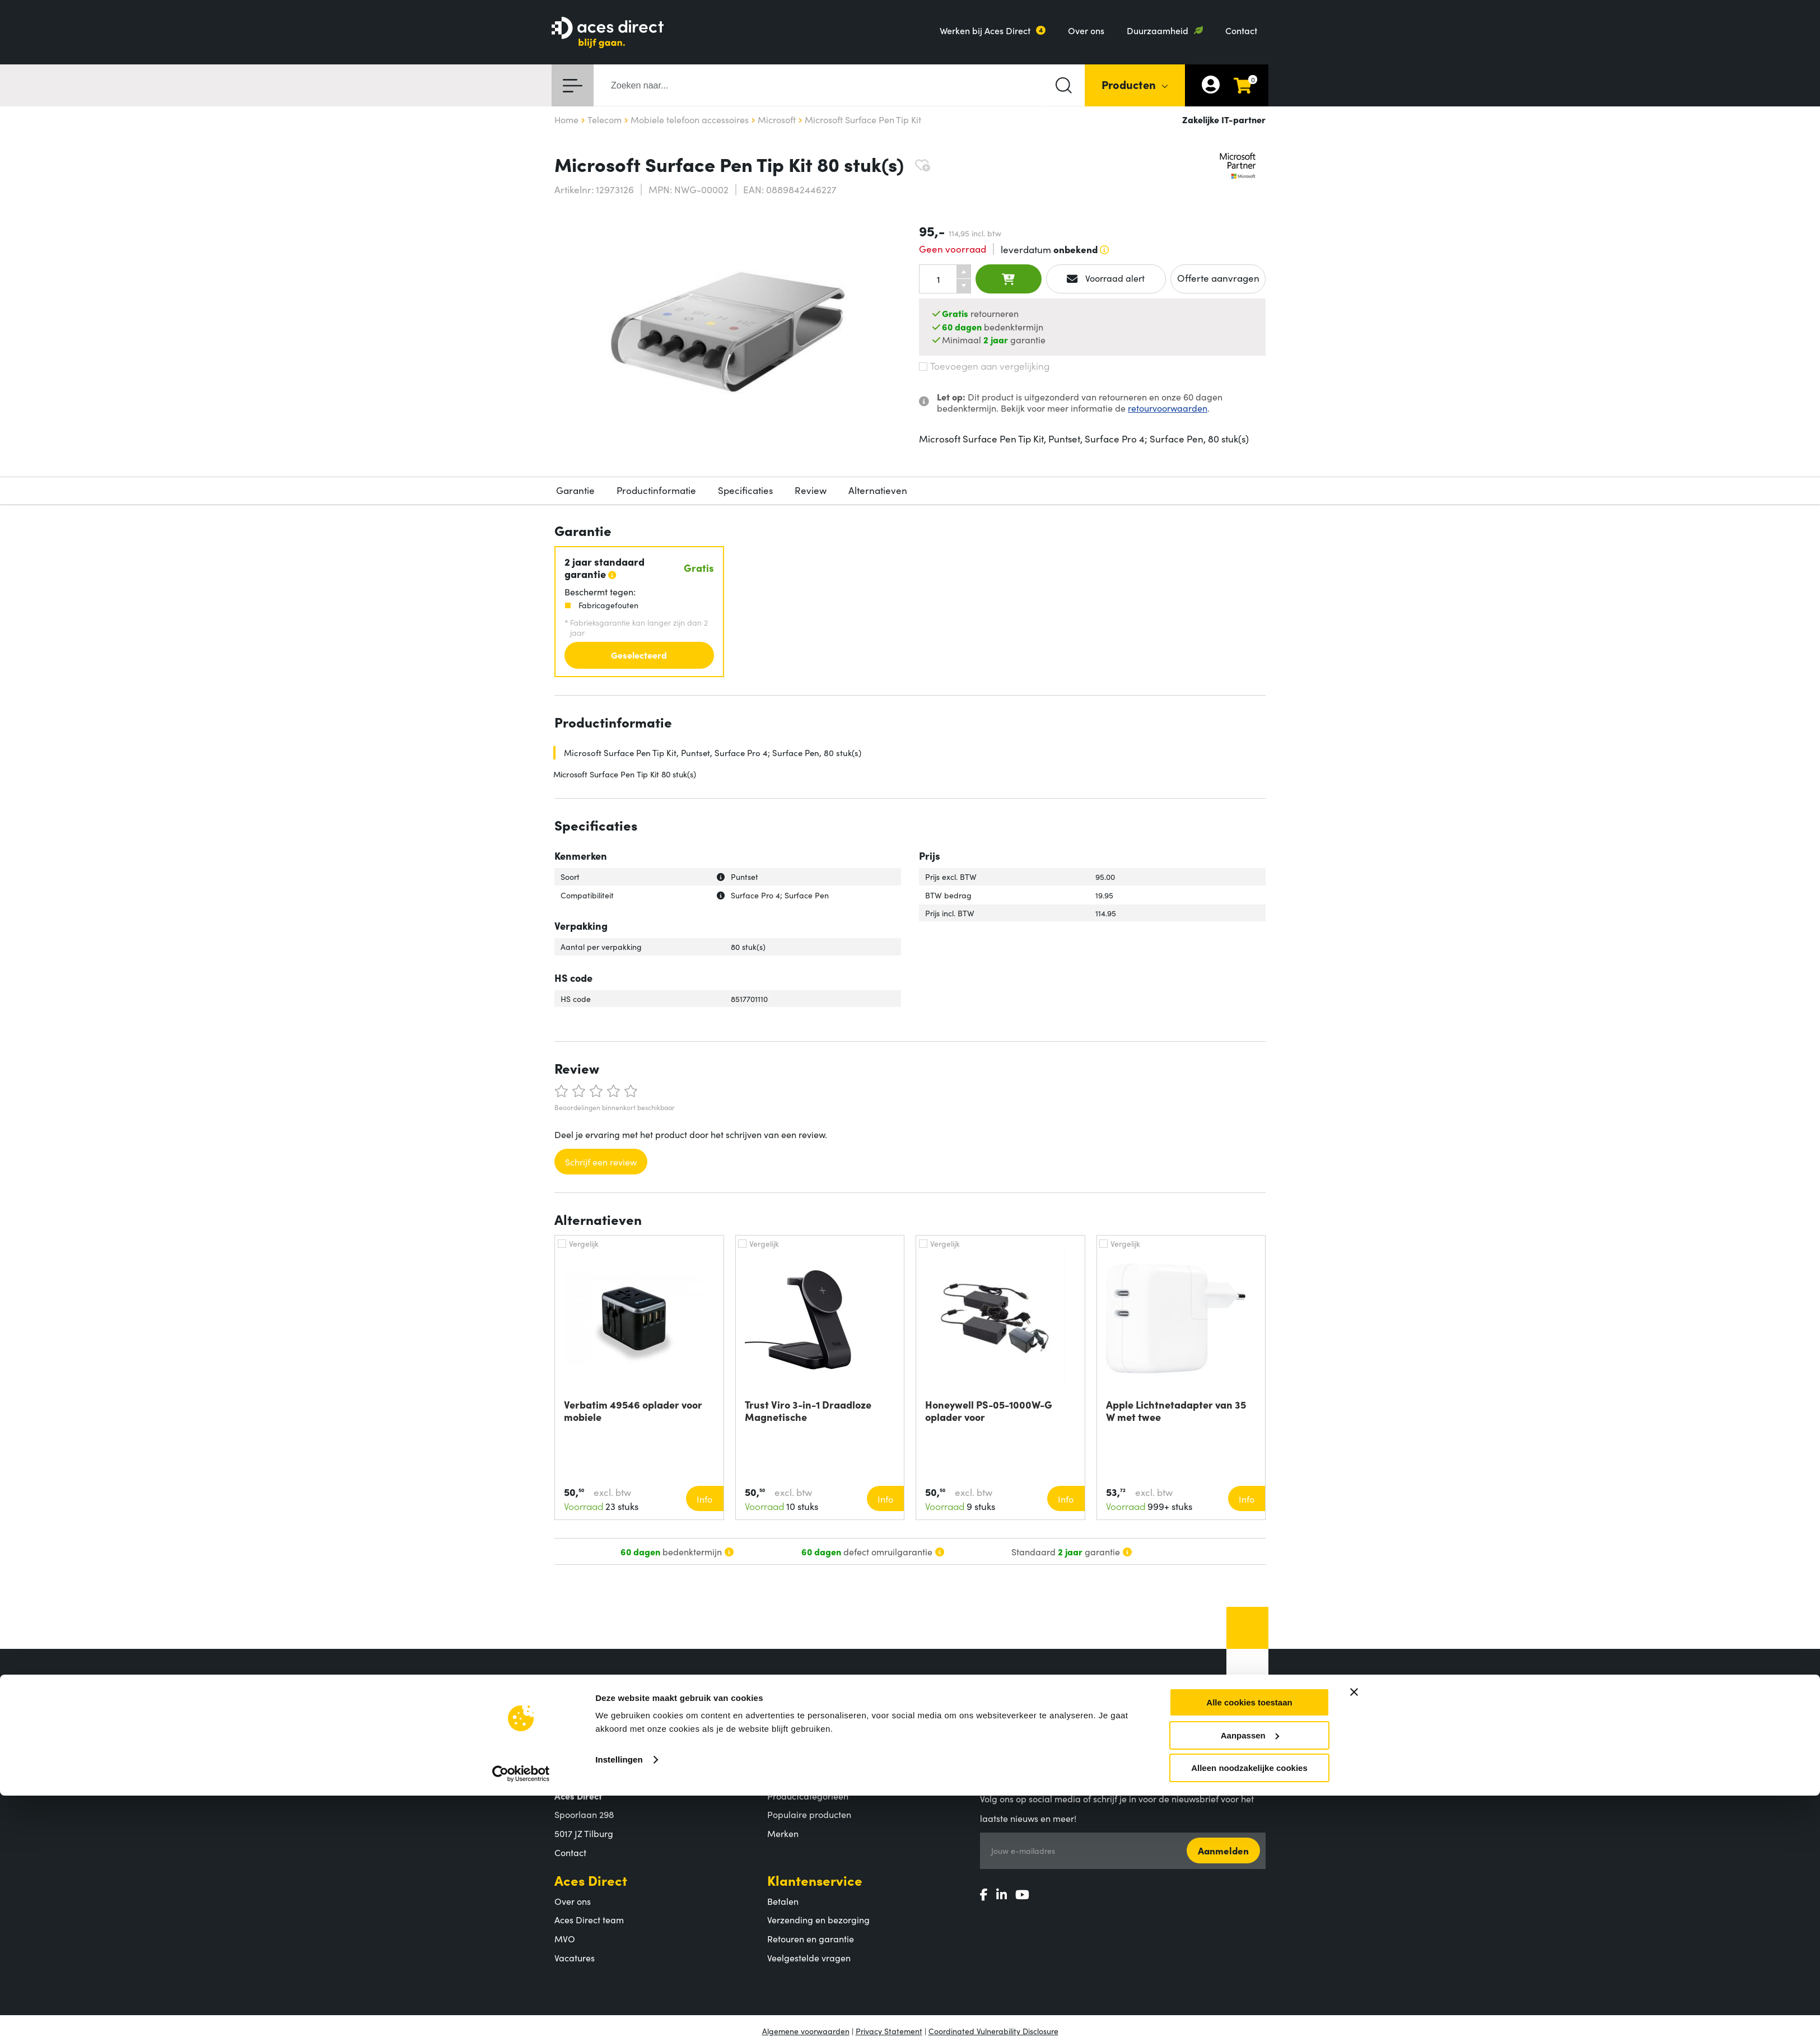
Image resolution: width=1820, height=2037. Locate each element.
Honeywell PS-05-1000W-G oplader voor (988, 1411)
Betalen (783, 1901)
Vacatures (574, 1957)
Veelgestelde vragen (809, 1957)
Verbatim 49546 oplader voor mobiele (633, 1411)
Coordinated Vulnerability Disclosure (993, 2030)
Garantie (575, 490)
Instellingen (619, 1778)
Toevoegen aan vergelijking (984, 365)
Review (811, 490)
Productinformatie (656, 490)
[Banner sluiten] (1354, 1710)
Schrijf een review (601, 1161)
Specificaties (745, 490)
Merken (783, 1833)
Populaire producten (809, 1814)
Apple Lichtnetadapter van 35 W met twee (1176, 1411)
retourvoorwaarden (1167, 408)
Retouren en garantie (810, 1938)
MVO (564, 1938)
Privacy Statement (889, 2030)
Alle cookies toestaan (1249, 1721)
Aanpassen (1250, 1753)
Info (704, 1499)
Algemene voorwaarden (806, 2030)
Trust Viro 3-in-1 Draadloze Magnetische (808, 1411)
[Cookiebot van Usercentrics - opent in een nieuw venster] (521, 1792)
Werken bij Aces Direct (985, 30)
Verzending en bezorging (818, 1919)
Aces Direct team (589, 1919)
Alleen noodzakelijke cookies (1249, 1786)
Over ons (1086, 30)
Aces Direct (590, 1880)
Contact (1241, 30)
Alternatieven (877, 490)
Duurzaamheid (1157, 30)
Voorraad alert (1106, 278)
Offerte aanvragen (1218, 278)
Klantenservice (814, 1880)
